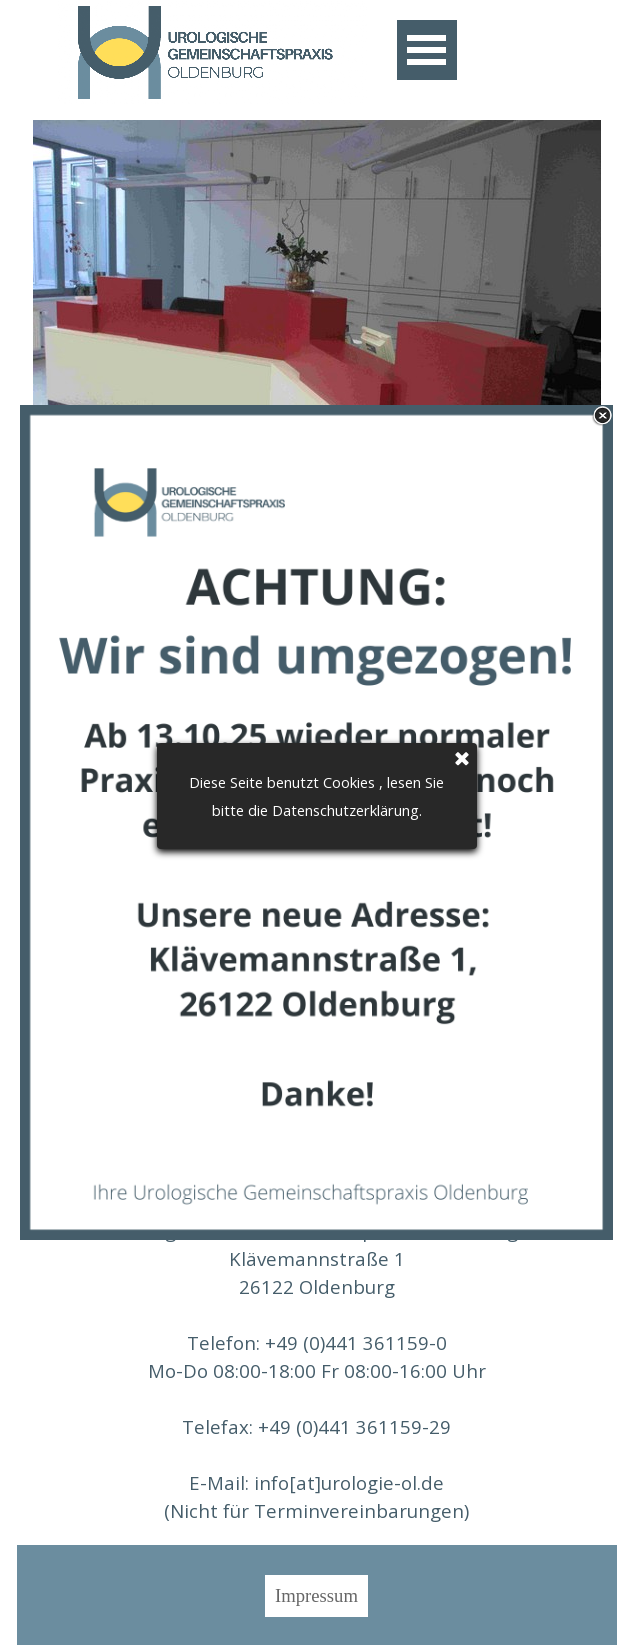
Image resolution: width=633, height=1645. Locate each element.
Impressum (316, 1595)
